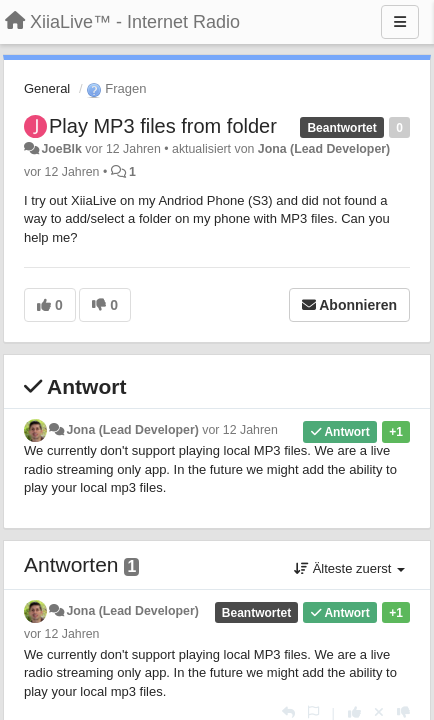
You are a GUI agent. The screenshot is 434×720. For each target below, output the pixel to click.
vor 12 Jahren (239, 430)
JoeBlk (61, 149)
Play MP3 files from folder (163, 126)
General (47, 88)
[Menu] (400, 22)
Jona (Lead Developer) (324, 149)
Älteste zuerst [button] (349, 568)
